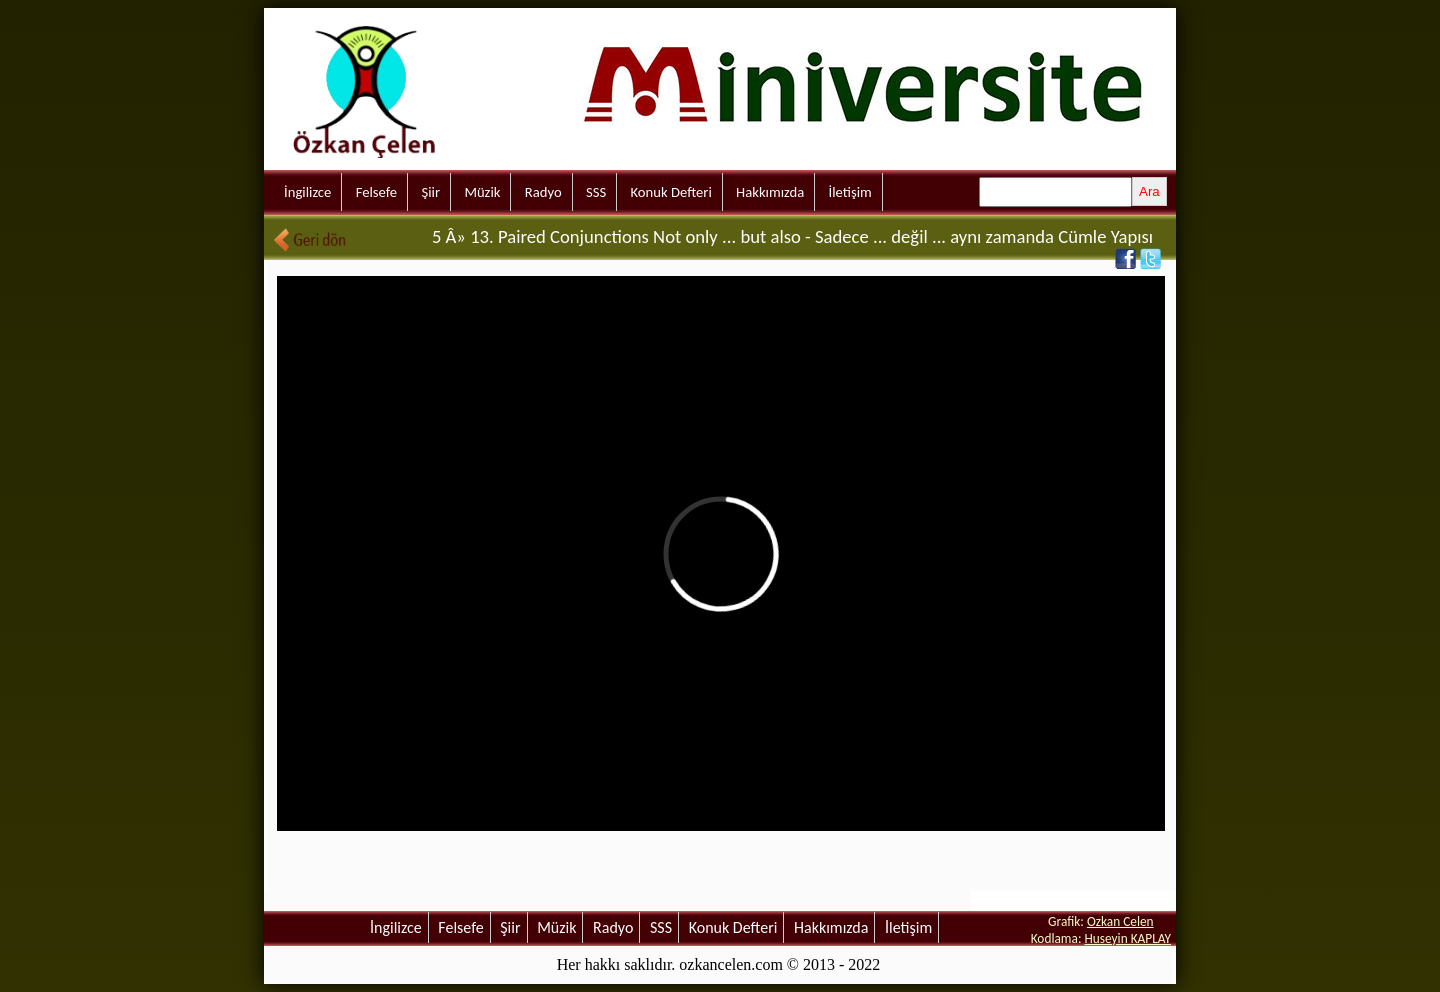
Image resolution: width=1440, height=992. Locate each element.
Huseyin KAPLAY (1127, 938)
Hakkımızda (770, 192)
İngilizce (307, 192)
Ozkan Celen (1120, 921)
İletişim (850, 192)
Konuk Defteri (671, 192)
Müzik (482, 192)
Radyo (543, 192)
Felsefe (376, 192)
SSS (596, 192)
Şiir (430, 192)
